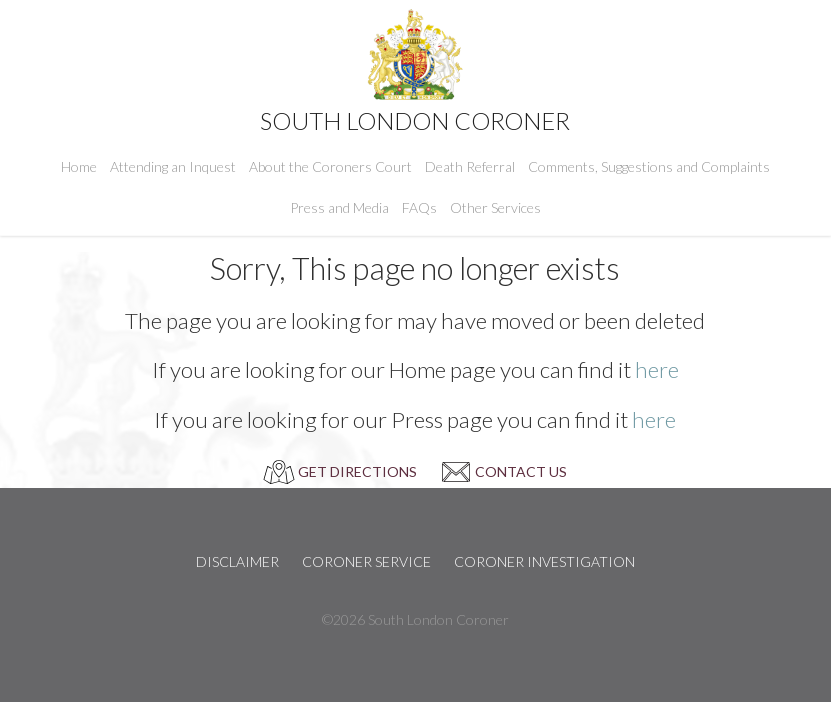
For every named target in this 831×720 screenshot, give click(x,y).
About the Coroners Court (330, 166)
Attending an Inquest (173, 166)
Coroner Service (366, 561)
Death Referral (470, 166)
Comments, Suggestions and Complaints (649, 166)
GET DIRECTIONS (357, 471)
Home (79, 166)
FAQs (419, 207)
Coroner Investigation (544, 561)
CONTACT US (521, 471)
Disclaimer (237, 561)
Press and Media (339, 207)
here (657, 369)
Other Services (495, 207)
